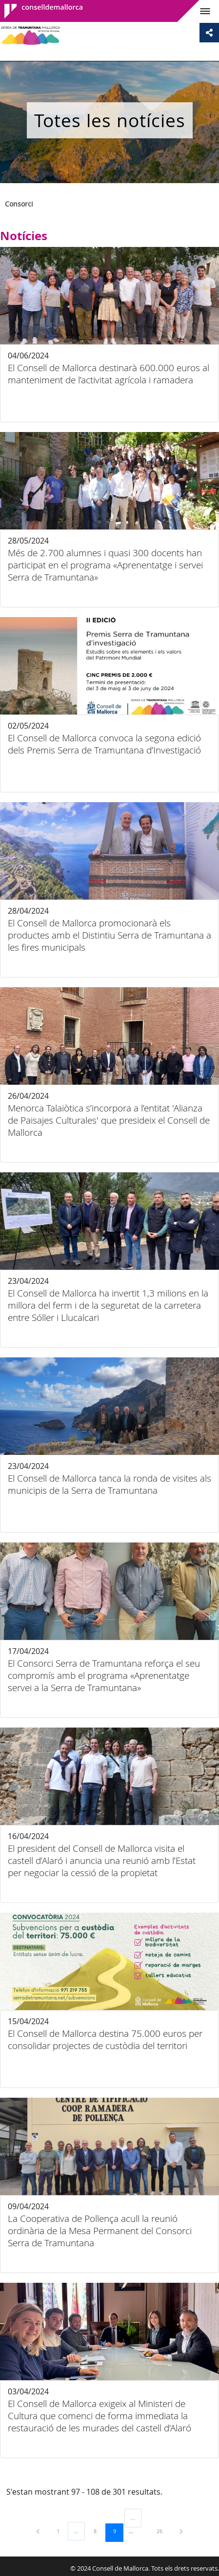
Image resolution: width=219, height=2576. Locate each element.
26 (163, 2531)
